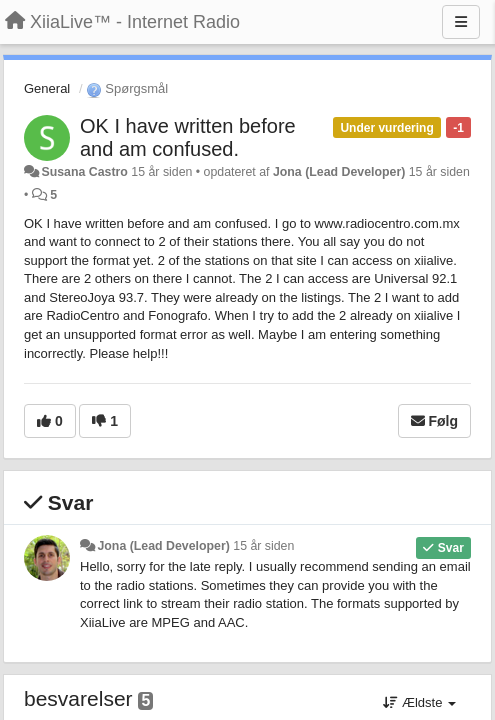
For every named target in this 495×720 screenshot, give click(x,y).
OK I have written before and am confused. (188, 137)
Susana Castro (84, 172)
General (47, 88)
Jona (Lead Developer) (339, 172)
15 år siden (263, 546)
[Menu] (461, 22)
